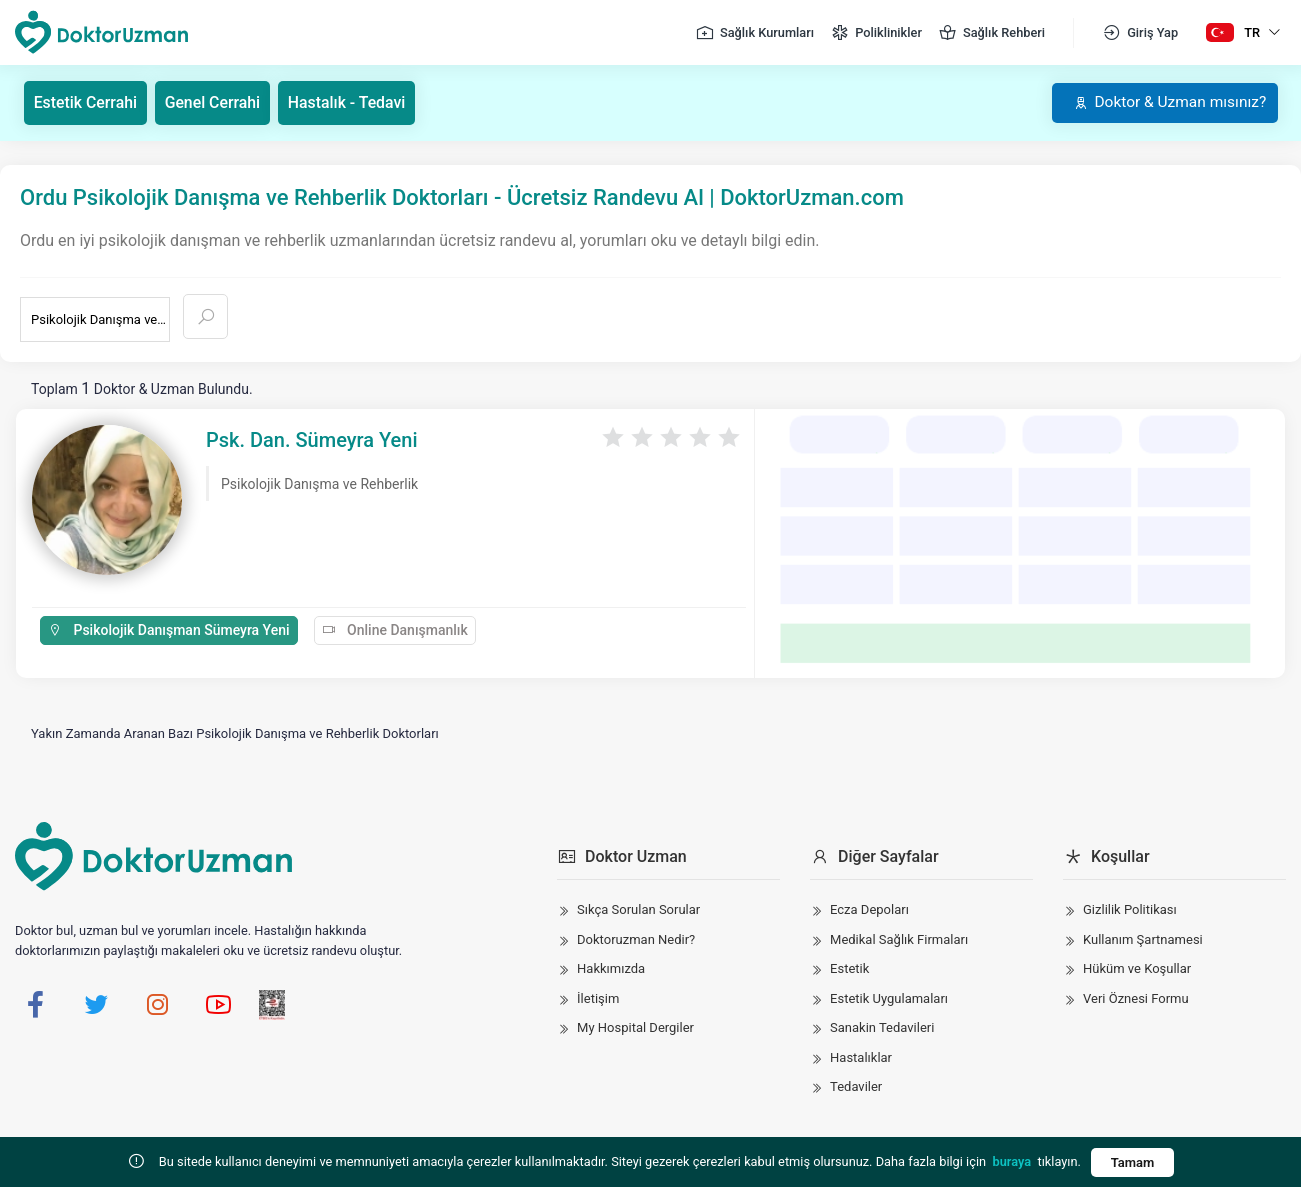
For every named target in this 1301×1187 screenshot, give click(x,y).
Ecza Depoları (869, 909)
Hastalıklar (861, 1057)
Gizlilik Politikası (1130, 909)
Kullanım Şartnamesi (1143, 939)
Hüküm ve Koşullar (1137, 968)
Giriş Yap (1140, 33)
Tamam (1133, 1162)
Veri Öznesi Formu (1136, 998)
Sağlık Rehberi (991, 33)
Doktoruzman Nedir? (636, 939)
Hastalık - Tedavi (350, 102)
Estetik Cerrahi (86, 102)
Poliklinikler (876, 33)
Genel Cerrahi (215, 102)
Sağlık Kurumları (754, 33)
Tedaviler (856, 1086)
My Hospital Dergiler (635, 1027)
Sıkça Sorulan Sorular (638, 909)
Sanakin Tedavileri (882, 1027)
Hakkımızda (611, 968)
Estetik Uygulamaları (889, 998)
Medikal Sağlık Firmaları (899, 939)
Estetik (849, 968)
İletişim (598, 998)
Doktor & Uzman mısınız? (1165, 102)
